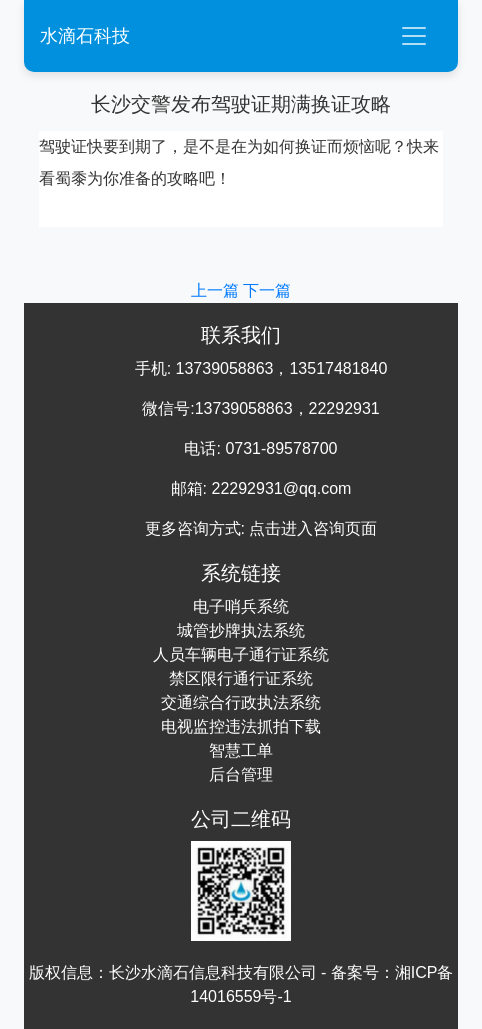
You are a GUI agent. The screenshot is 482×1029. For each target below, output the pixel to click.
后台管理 (241, 774)
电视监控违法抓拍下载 (241, 726)
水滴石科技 (85, 36)
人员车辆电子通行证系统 (241, 654)
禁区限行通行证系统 (241, 678)
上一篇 (217, 290)
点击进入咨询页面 (313, 528)
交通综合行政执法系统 (241, 702)
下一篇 (267, 290)
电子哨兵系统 (241, 606)
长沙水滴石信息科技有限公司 (213, 972)
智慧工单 (241, 750)
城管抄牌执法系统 (241, 630)
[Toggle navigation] (414, 36)
